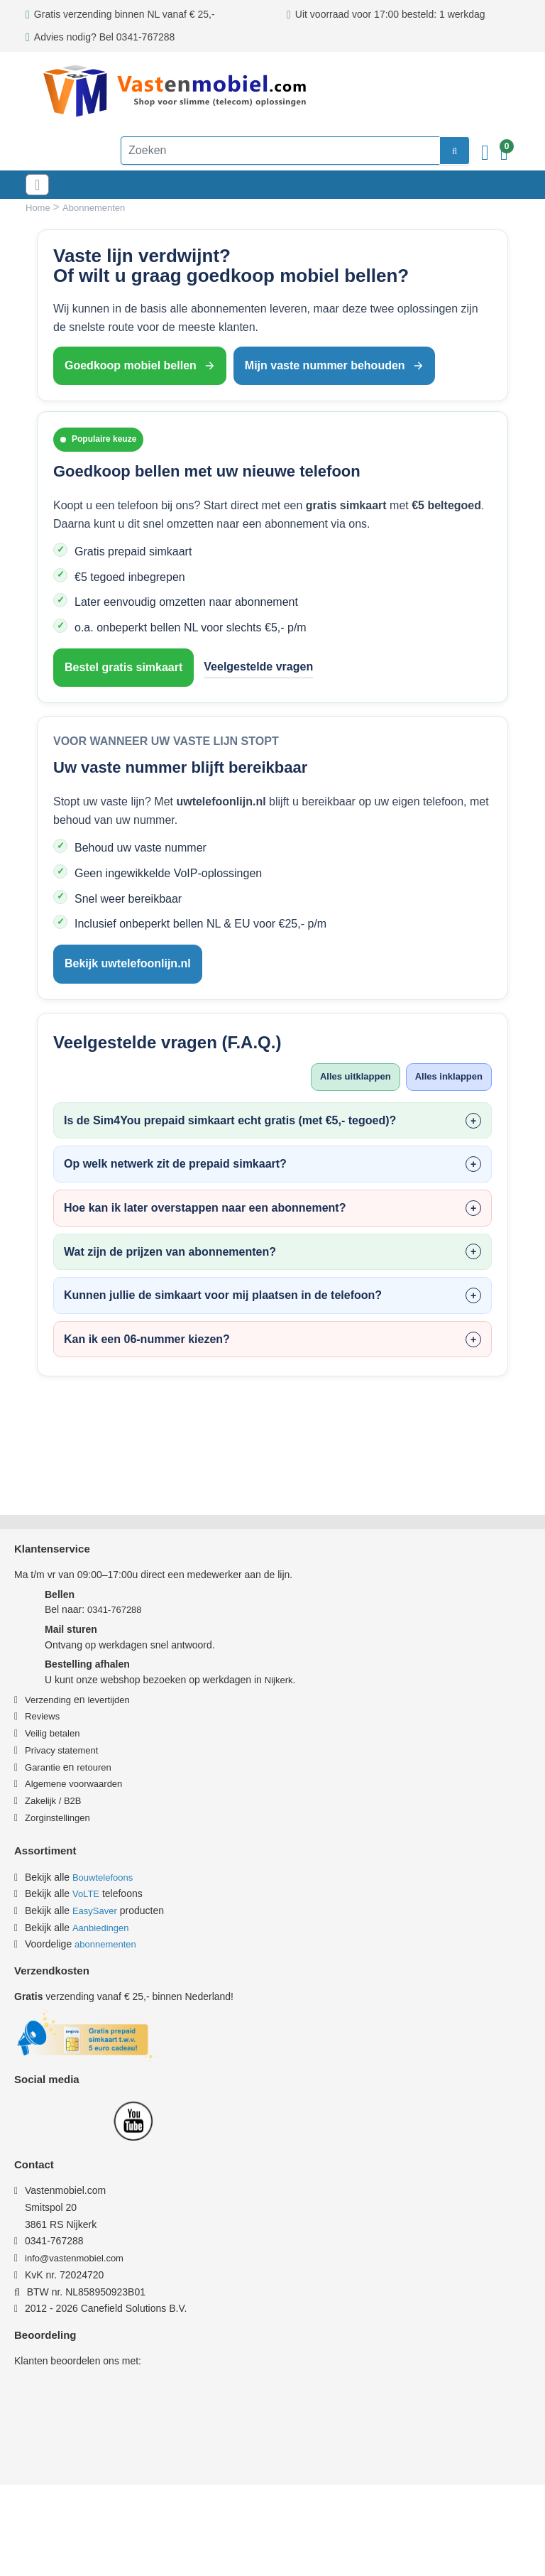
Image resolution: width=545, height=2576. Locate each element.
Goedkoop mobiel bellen (140, 365)
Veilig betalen (52, 1733)
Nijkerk (279, 1680)
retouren (94, 1767)
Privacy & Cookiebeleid (186, 2543)
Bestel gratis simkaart (123, 667)
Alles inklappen (446, 1076)
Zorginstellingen (57, 1818)
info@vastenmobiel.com (80, 2258)
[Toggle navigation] (41, 184)
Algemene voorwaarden (73, 1783)
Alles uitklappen (348, 1076)
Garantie (42, 1767)
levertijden (108, 1700)
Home (39, 207)
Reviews (42, 1716)
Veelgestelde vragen (258, 667)
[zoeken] (433, 150)
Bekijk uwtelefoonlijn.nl (128, 963)
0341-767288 (114, 1609)
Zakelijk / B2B (53, 1800)
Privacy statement (61, 1750)
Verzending (48, 1700)
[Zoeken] (259, 150)
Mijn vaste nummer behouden (334, 365)
